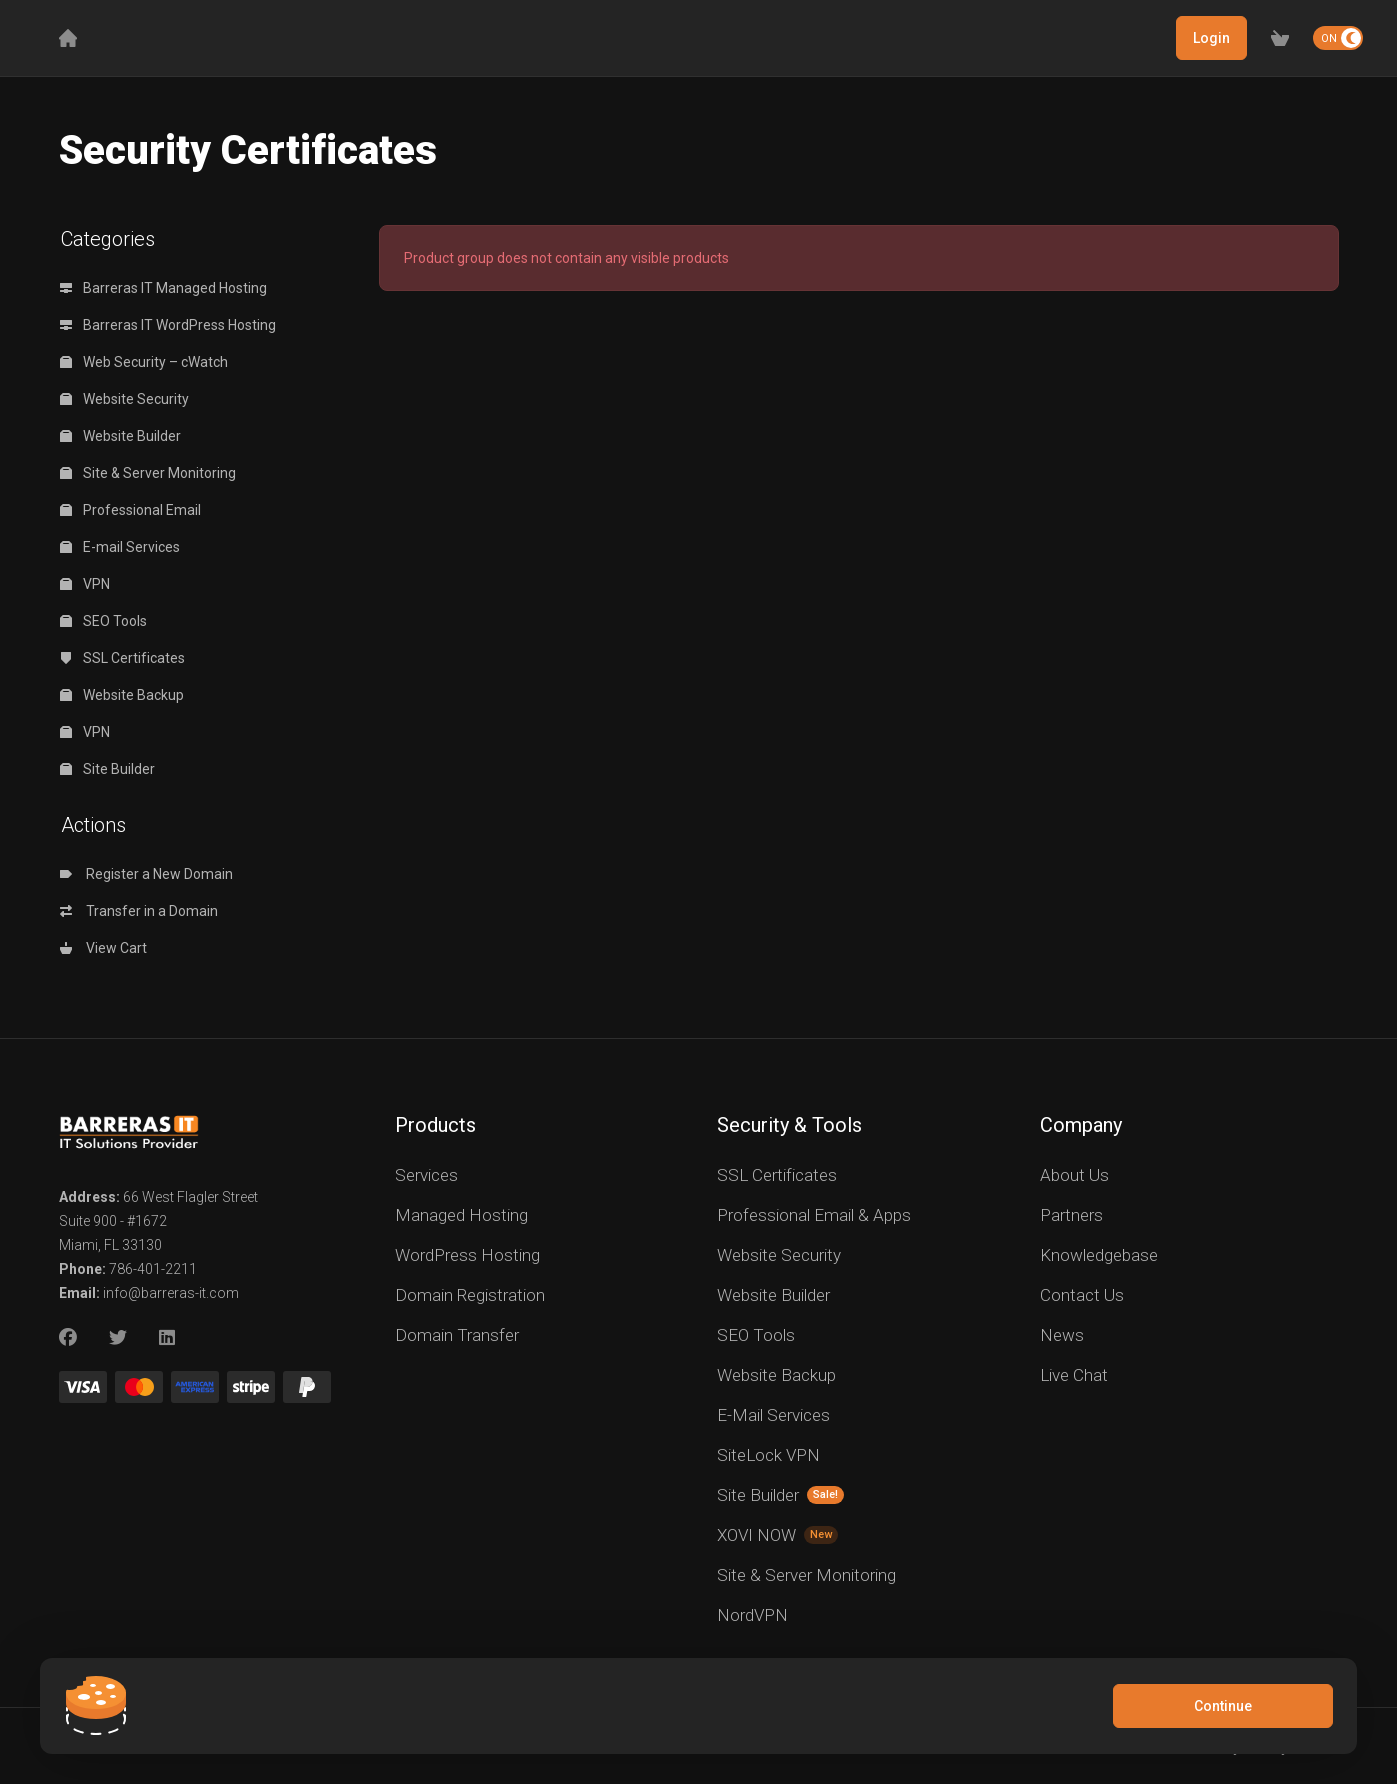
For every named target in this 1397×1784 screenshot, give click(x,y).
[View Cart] (1280, 38)
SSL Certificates (122, 658)
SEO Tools (103, 621)
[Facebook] (68, 1338)
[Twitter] (118, 1338)
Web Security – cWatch (144, 362)
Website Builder (120, 436)
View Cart (103, 948)
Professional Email (130, 510)
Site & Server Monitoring (148, 473)
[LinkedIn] (168, 1338)
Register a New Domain (146, 874)
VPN (85, 584)
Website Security (124, 399)
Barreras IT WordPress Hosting (168, 325)
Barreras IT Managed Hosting (163, 288)
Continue (1223, 1706)
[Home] (68, 38)
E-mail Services (120, 547)
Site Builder (107, 769)
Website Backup (122, 695)
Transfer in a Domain (139, 911)
